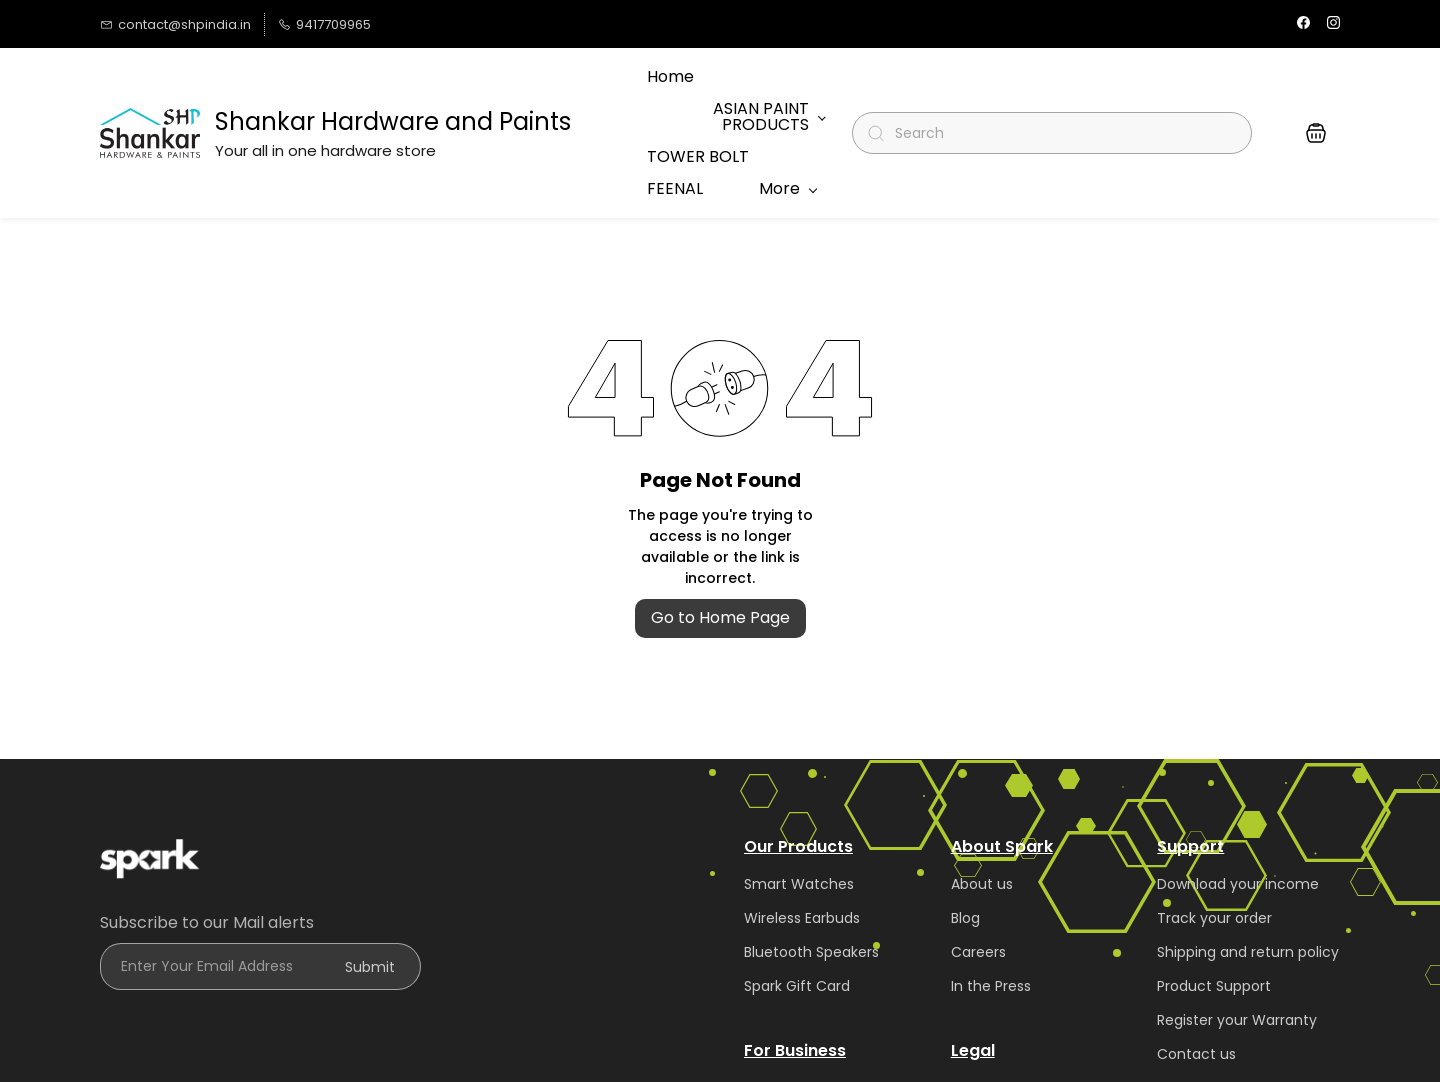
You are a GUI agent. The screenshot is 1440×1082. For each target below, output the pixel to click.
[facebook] (1303, 24)
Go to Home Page (720, 531)
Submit (370, 881)
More (779, 89)
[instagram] (1333, 24)
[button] (1316, 90)
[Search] (1060, 90)
